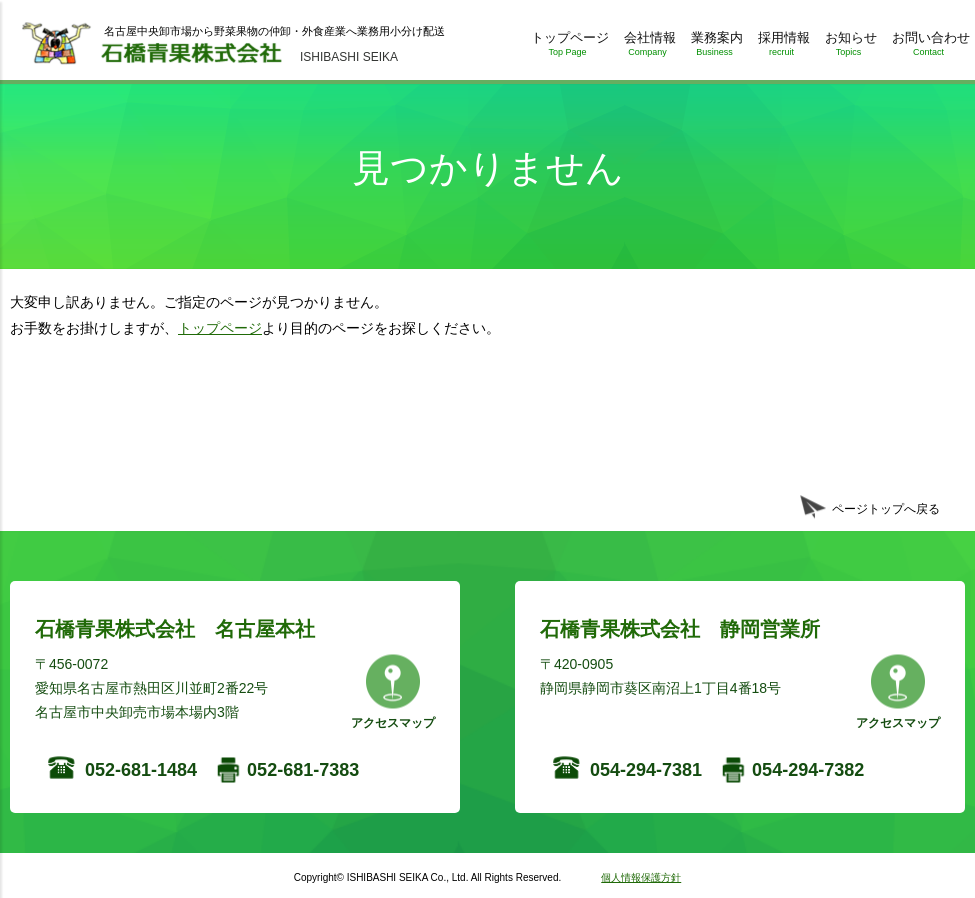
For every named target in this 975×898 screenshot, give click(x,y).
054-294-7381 (646, 770)
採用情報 (781, 47)
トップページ (567, 47)
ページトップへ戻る (886, 509)
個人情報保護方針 (641, 877)
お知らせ (848, 47)
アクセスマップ (393, 723)
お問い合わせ (928, 47)
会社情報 (647, 47)
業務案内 (714, 47)
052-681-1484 (141, 770)
